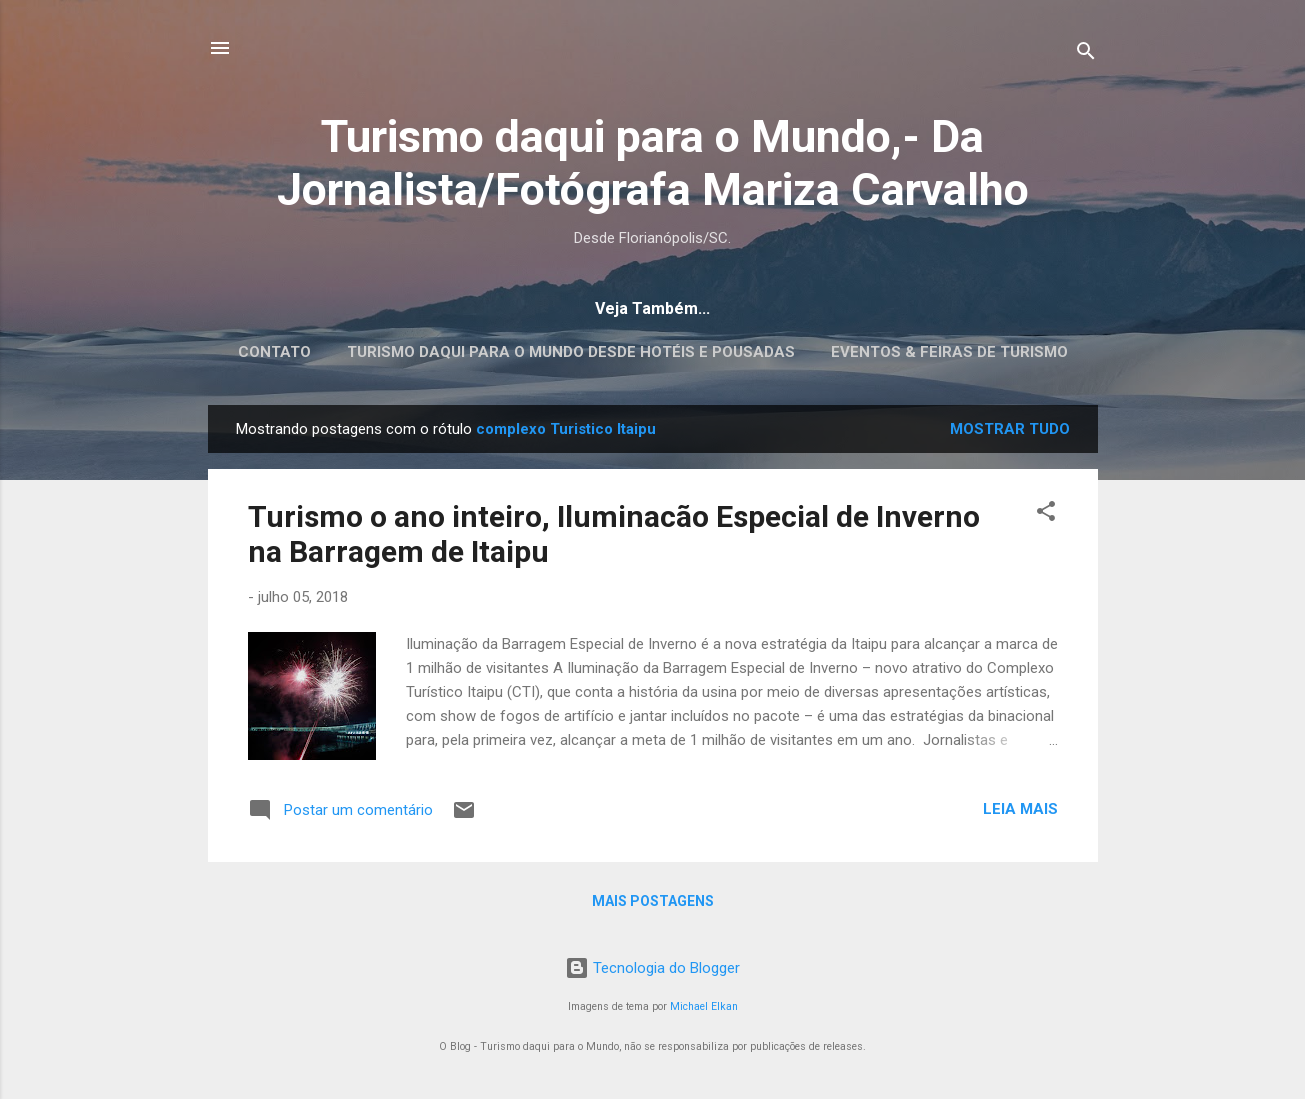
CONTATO (274, 352)
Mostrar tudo (1010, 429)
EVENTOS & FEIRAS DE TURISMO (949, 352)
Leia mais (1020, 809)
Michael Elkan (704, 1006)
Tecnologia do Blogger (652, 968)
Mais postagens (653, 901)
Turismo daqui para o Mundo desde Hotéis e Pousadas (571, 352)
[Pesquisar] (1086, 54)
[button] (1046, 514)
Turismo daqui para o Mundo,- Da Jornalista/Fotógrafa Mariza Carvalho (653, 163)
